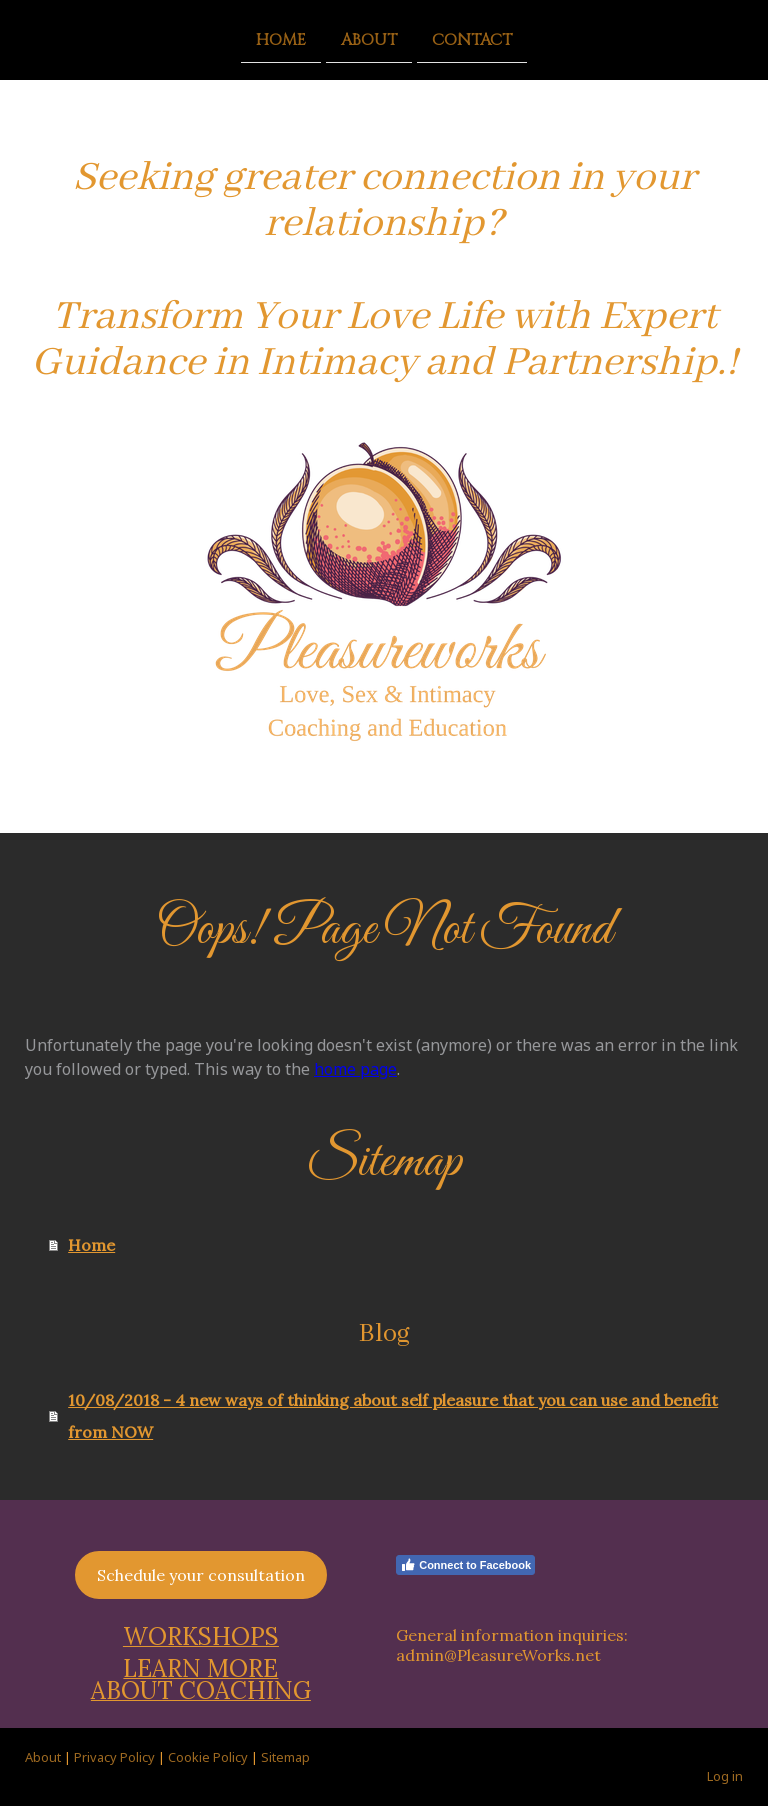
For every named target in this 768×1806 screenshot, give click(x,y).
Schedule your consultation (201, 1575)
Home (281, 39)
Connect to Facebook (465, 1565)
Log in (725, 1776)
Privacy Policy (114, 1757)
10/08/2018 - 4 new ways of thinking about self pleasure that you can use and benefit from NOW (393, 1416)
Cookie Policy (208, 1757)
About (369, 39)
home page (355, 1069)
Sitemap (285, 1757)
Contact (472, 39)
